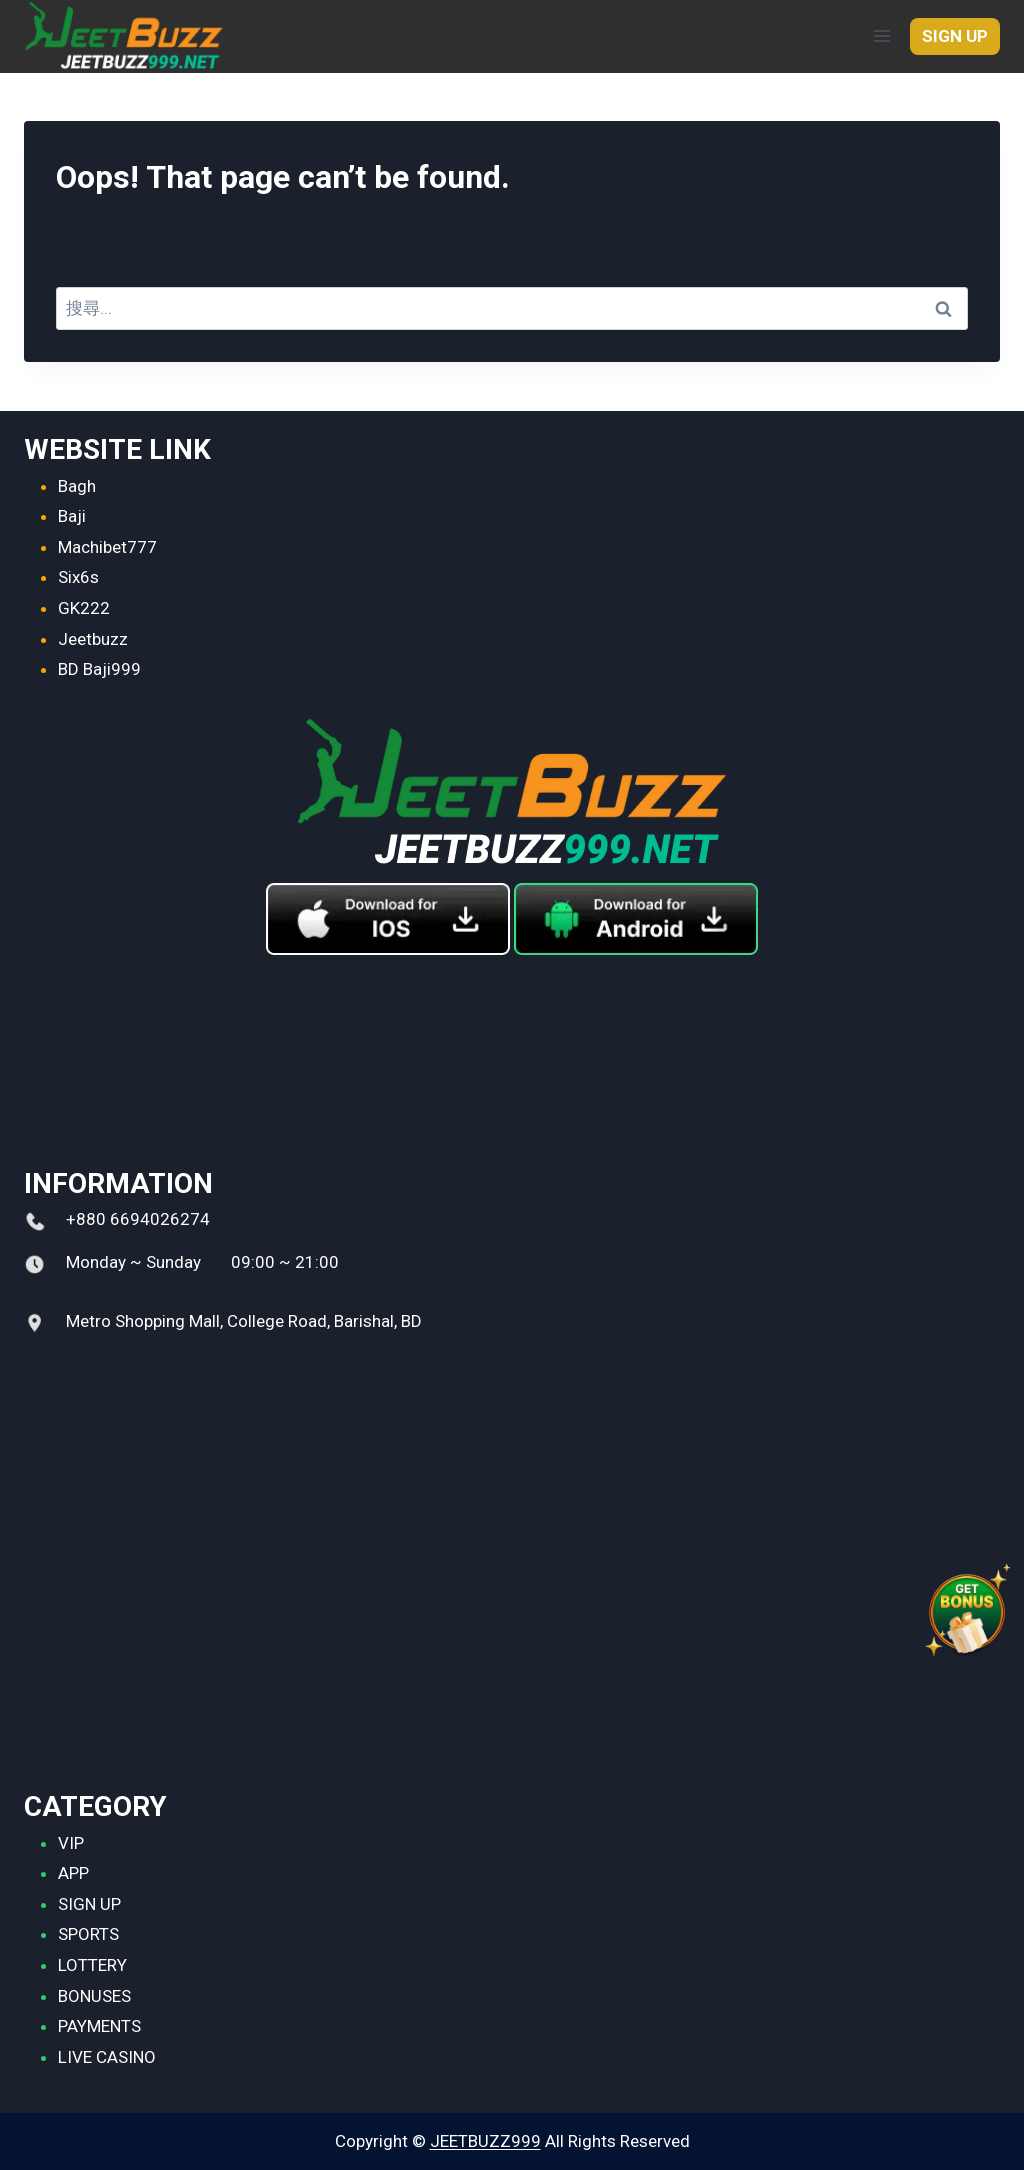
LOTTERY (92, 1965)
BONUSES (94, 1996)
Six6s (78, 577)
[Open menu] (881, 36)
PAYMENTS (99, 2026)
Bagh (77, 486)
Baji (72, 516)
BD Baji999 (99, 669)
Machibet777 (107, 547)
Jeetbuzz (93, 639)
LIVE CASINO (107, 2057)
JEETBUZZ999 (485, 2141)
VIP (71, 1843)
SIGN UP (955, 36)
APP (73, 1873)
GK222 (84, 608)
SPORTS (88, 1934)
